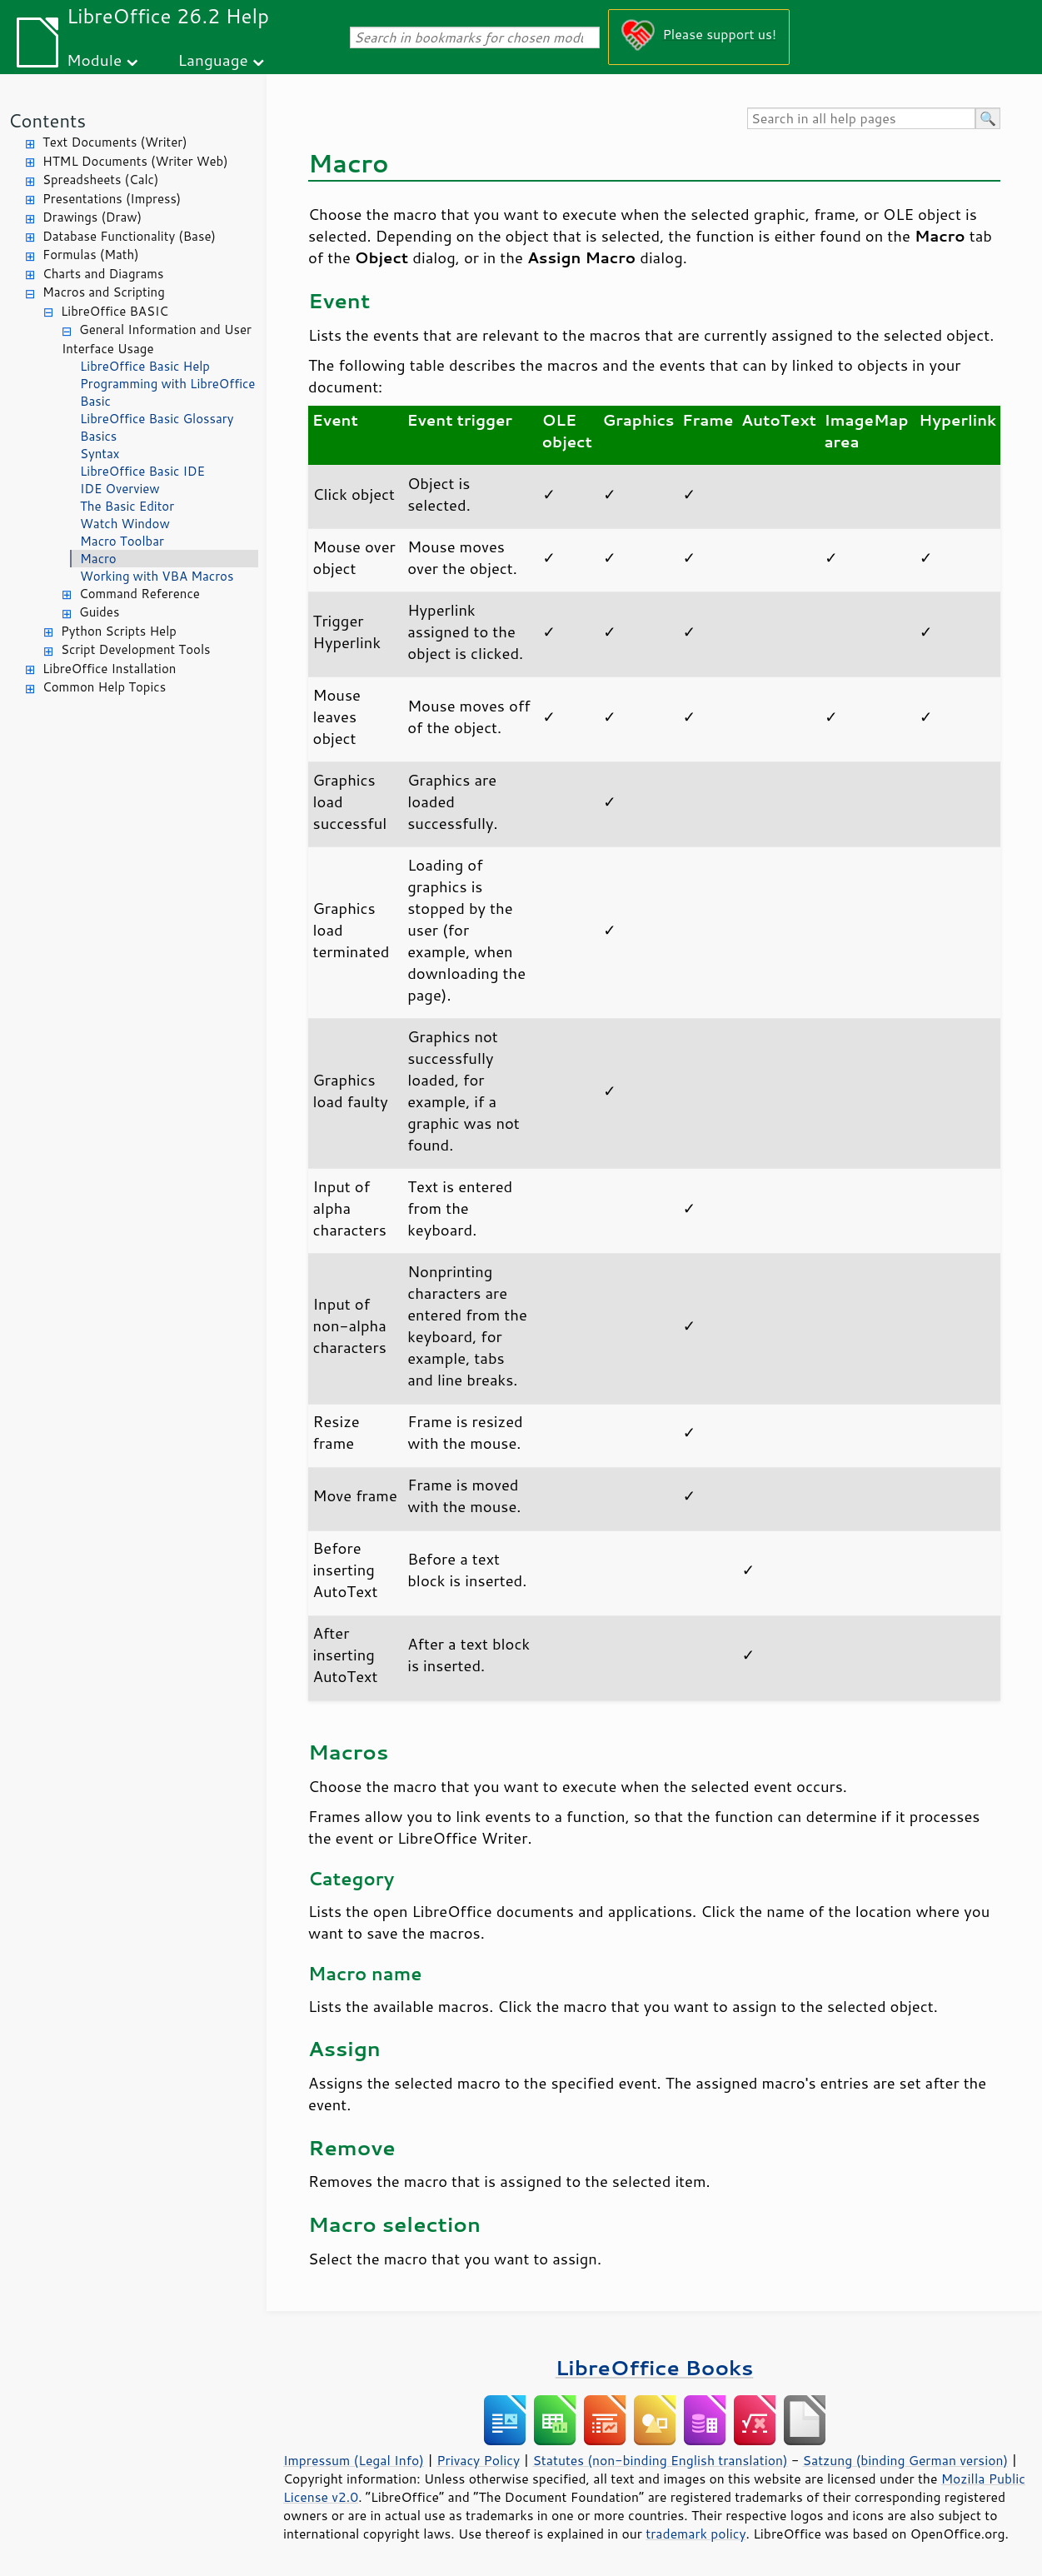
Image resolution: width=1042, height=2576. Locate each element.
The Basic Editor (127, 506)
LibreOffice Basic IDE (142, 471)
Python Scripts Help (119, 631)
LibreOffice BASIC (114, 311)
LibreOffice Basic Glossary (156, 418)
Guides (99, 612)
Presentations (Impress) (111, 198)
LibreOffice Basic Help (145, 366)
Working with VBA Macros (156, 576)
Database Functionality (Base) (129, 236)
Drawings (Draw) (92, 217)
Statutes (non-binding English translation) (659, 2460)
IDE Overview (120, 488)
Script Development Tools (136, 649)
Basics (98, 436)
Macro (98, 558)
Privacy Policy (478, 2460)
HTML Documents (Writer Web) (135, 161)
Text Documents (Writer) (114, 142)
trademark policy (695, 2533)
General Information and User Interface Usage (157, 339)
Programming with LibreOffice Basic (167, 392)
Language (213, 59)
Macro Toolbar (122, 541)
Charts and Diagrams (102, 273)
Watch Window (125, 523)
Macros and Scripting (103, 292)
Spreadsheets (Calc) (100, 179)
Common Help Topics (104, 687)
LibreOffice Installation (109, 668)
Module (94, 59)
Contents (47, 120)
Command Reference (139, 593)
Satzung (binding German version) (906, 2460)
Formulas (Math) (90, 254)
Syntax (100, 453)
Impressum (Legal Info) (353, 2460)
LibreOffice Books (655, 2367)
